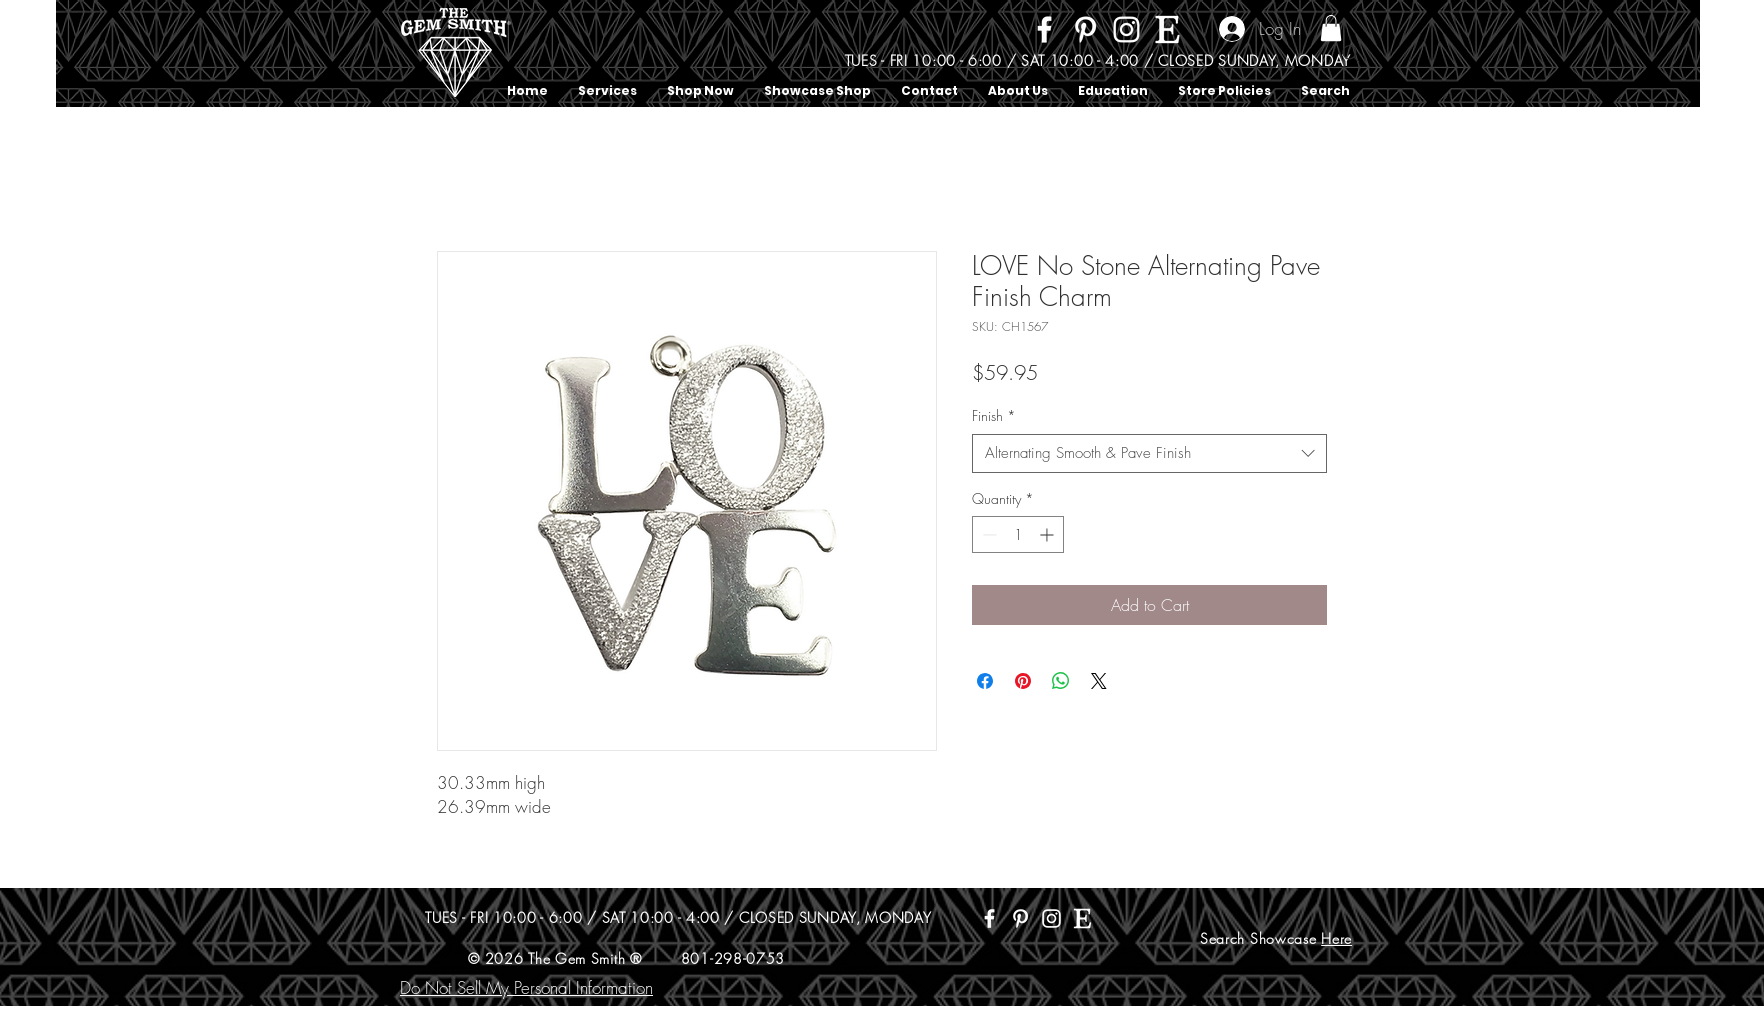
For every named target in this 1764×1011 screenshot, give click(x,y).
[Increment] (1048, 534)
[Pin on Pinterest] (1023, 681)
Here (1336, 938)
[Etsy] (1167, 29)
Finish (994, 415)
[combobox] (1149, 453)
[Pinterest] (1085, 29)
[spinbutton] (1018, 534)
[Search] (1351, 54)
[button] (1331, 28)
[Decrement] (987, 534)
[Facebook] (1044, 29)
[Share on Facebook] (985, 681)
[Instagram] (1126, 29)
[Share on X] (1099, 681)
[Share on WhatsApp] (1061, 681)
